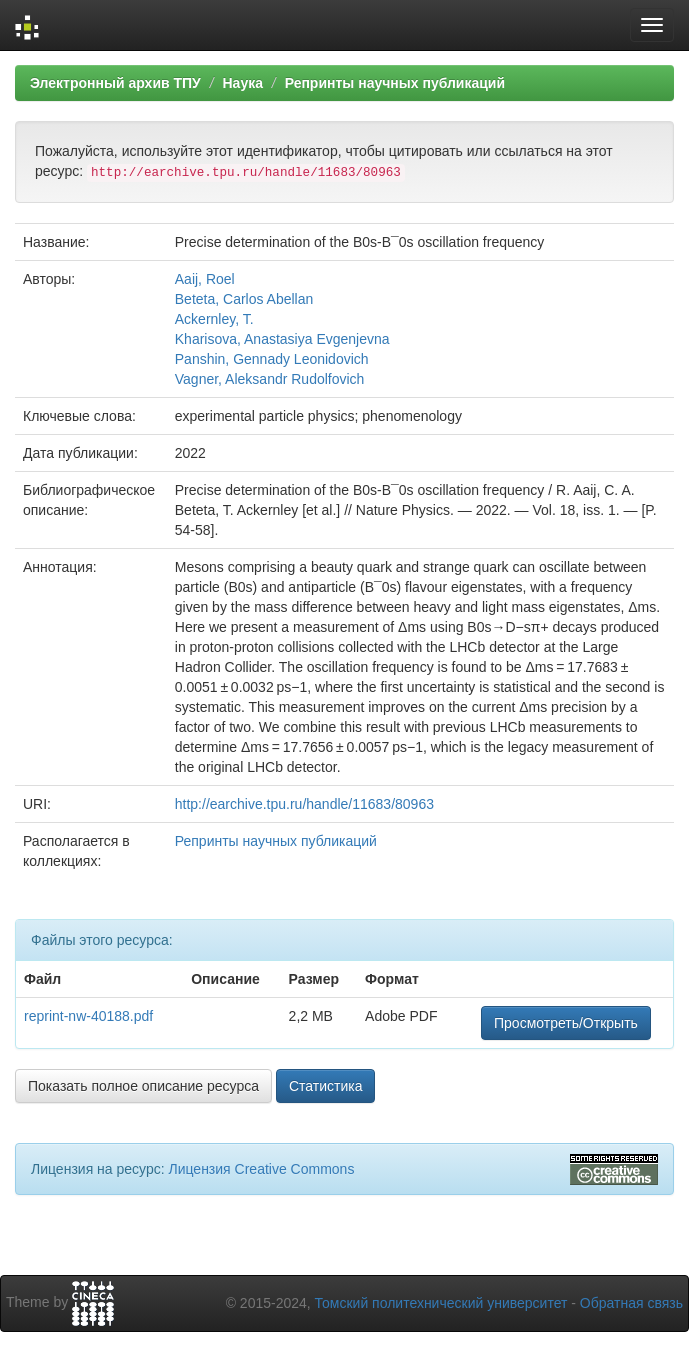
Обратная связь (631, 1303)
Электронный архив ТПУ (115, 83)
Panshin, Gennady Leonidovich (272, 359)
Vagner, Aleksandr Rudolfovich (270, 379)
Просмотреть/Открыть (566, 1023)
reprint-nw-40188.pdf (88, 1016)
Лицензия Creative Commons (261, 1169)
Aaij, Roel (205, 279)
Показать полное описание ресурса (143, 1086)
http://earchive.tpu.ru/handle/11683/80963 (304, 804)
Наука (242, 83)
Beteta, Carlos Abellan (244, 299)
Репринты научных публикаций (395, 83)
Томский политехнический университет (441, 1303)
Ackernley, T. (214, 319)
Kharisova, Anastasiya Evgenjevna (282, 339)
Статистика (326, 1086)
